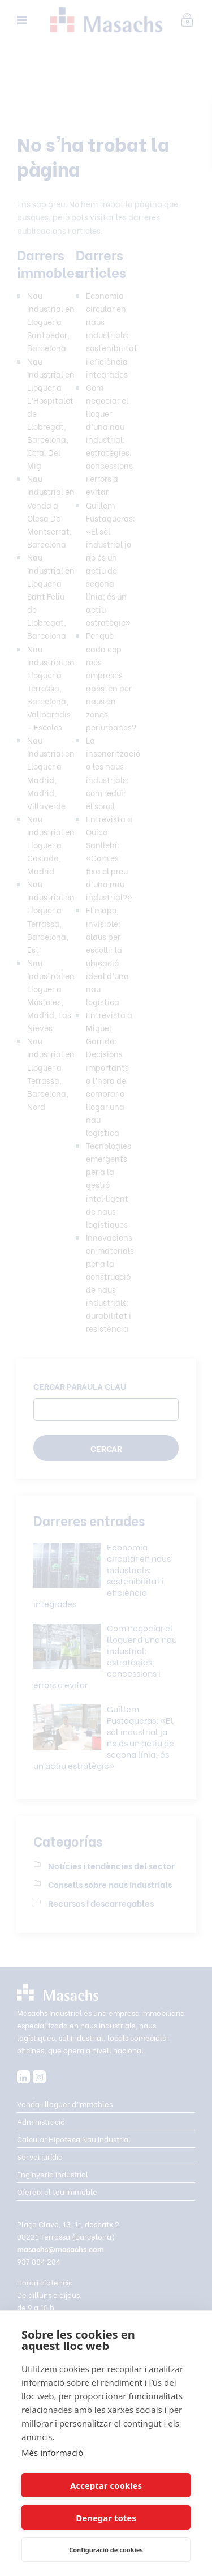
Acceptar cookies (106, 2485)
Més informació (52, 2452)
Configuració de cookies (106, 2549)
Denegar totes (106, 2517)
